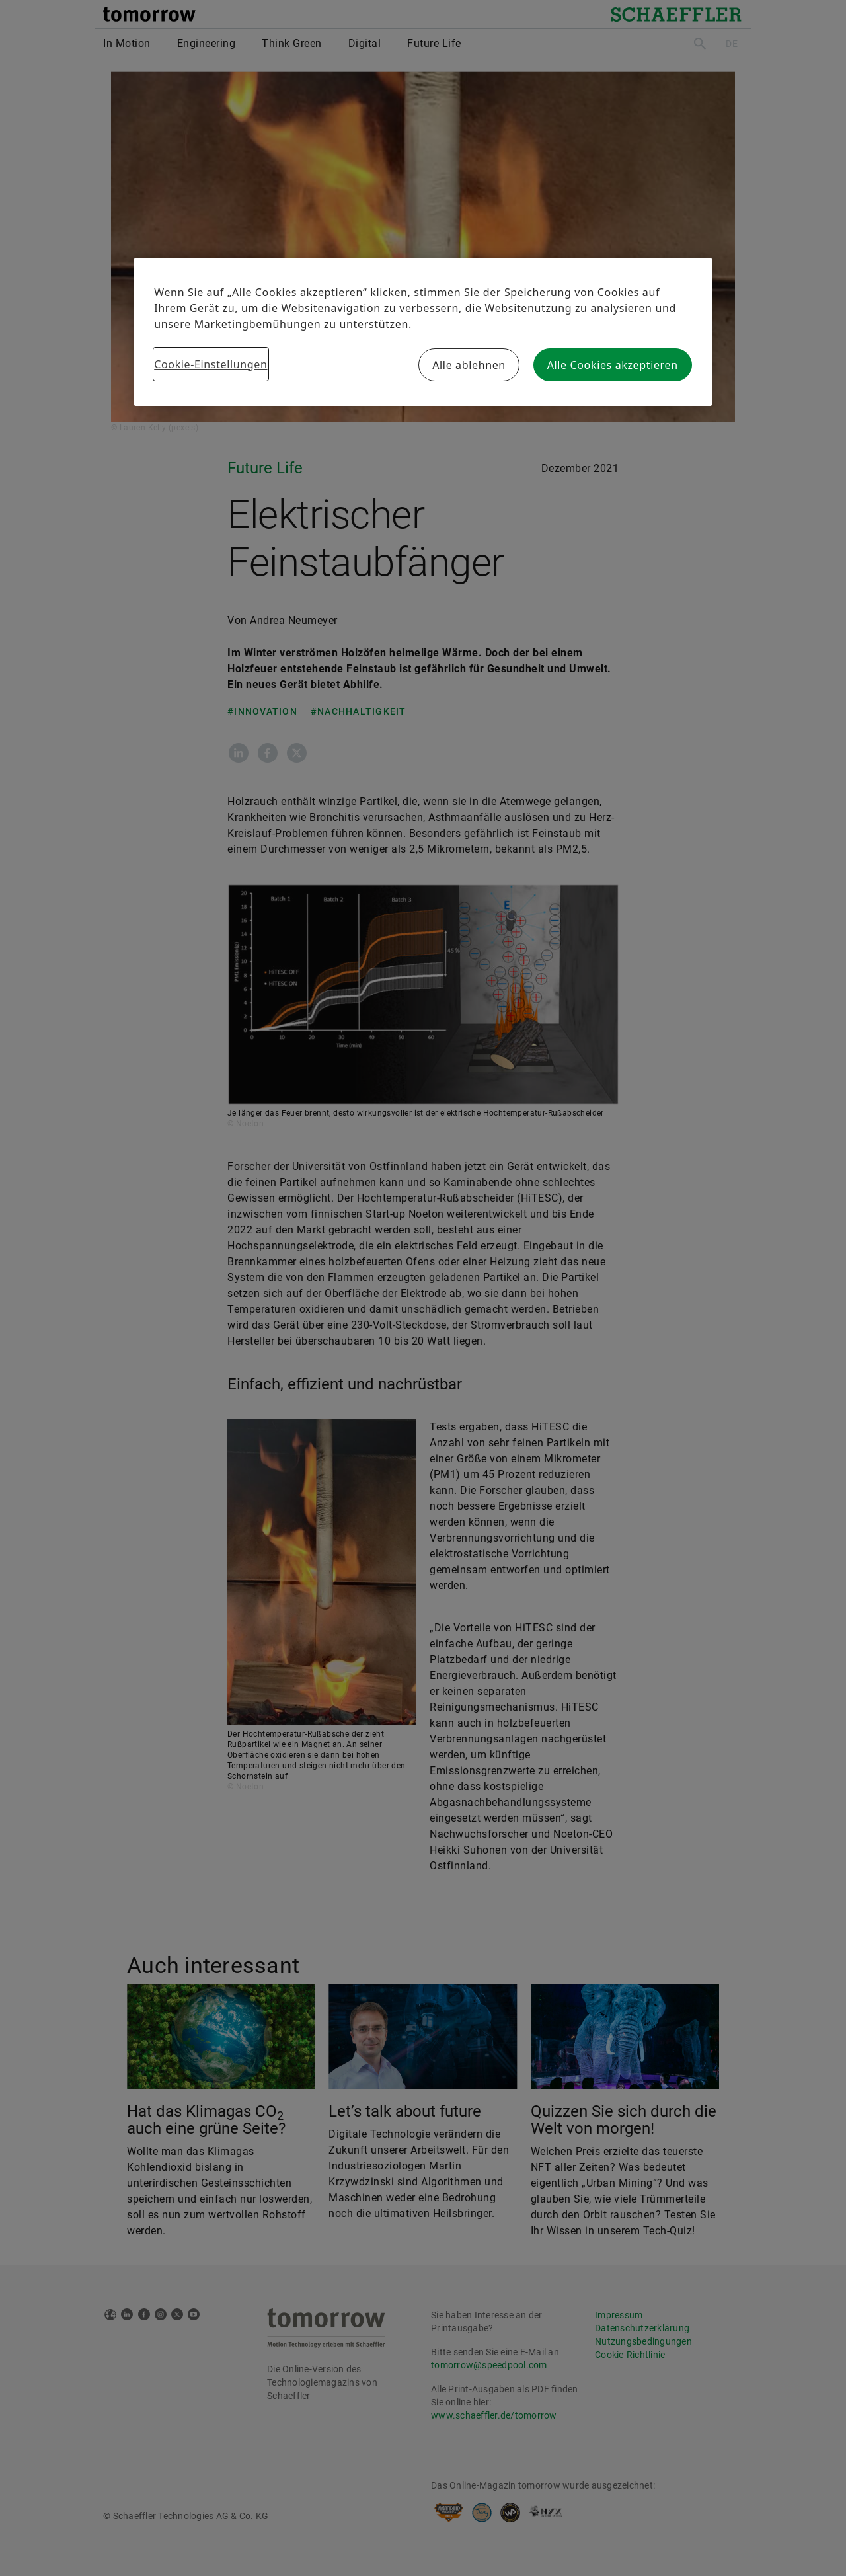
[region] (423, 332)
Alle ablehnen (469, 365)
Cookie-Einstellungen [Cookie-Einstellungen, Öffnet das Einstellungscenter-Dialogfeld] (210, 364)
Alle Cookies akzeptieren (612, 365)
